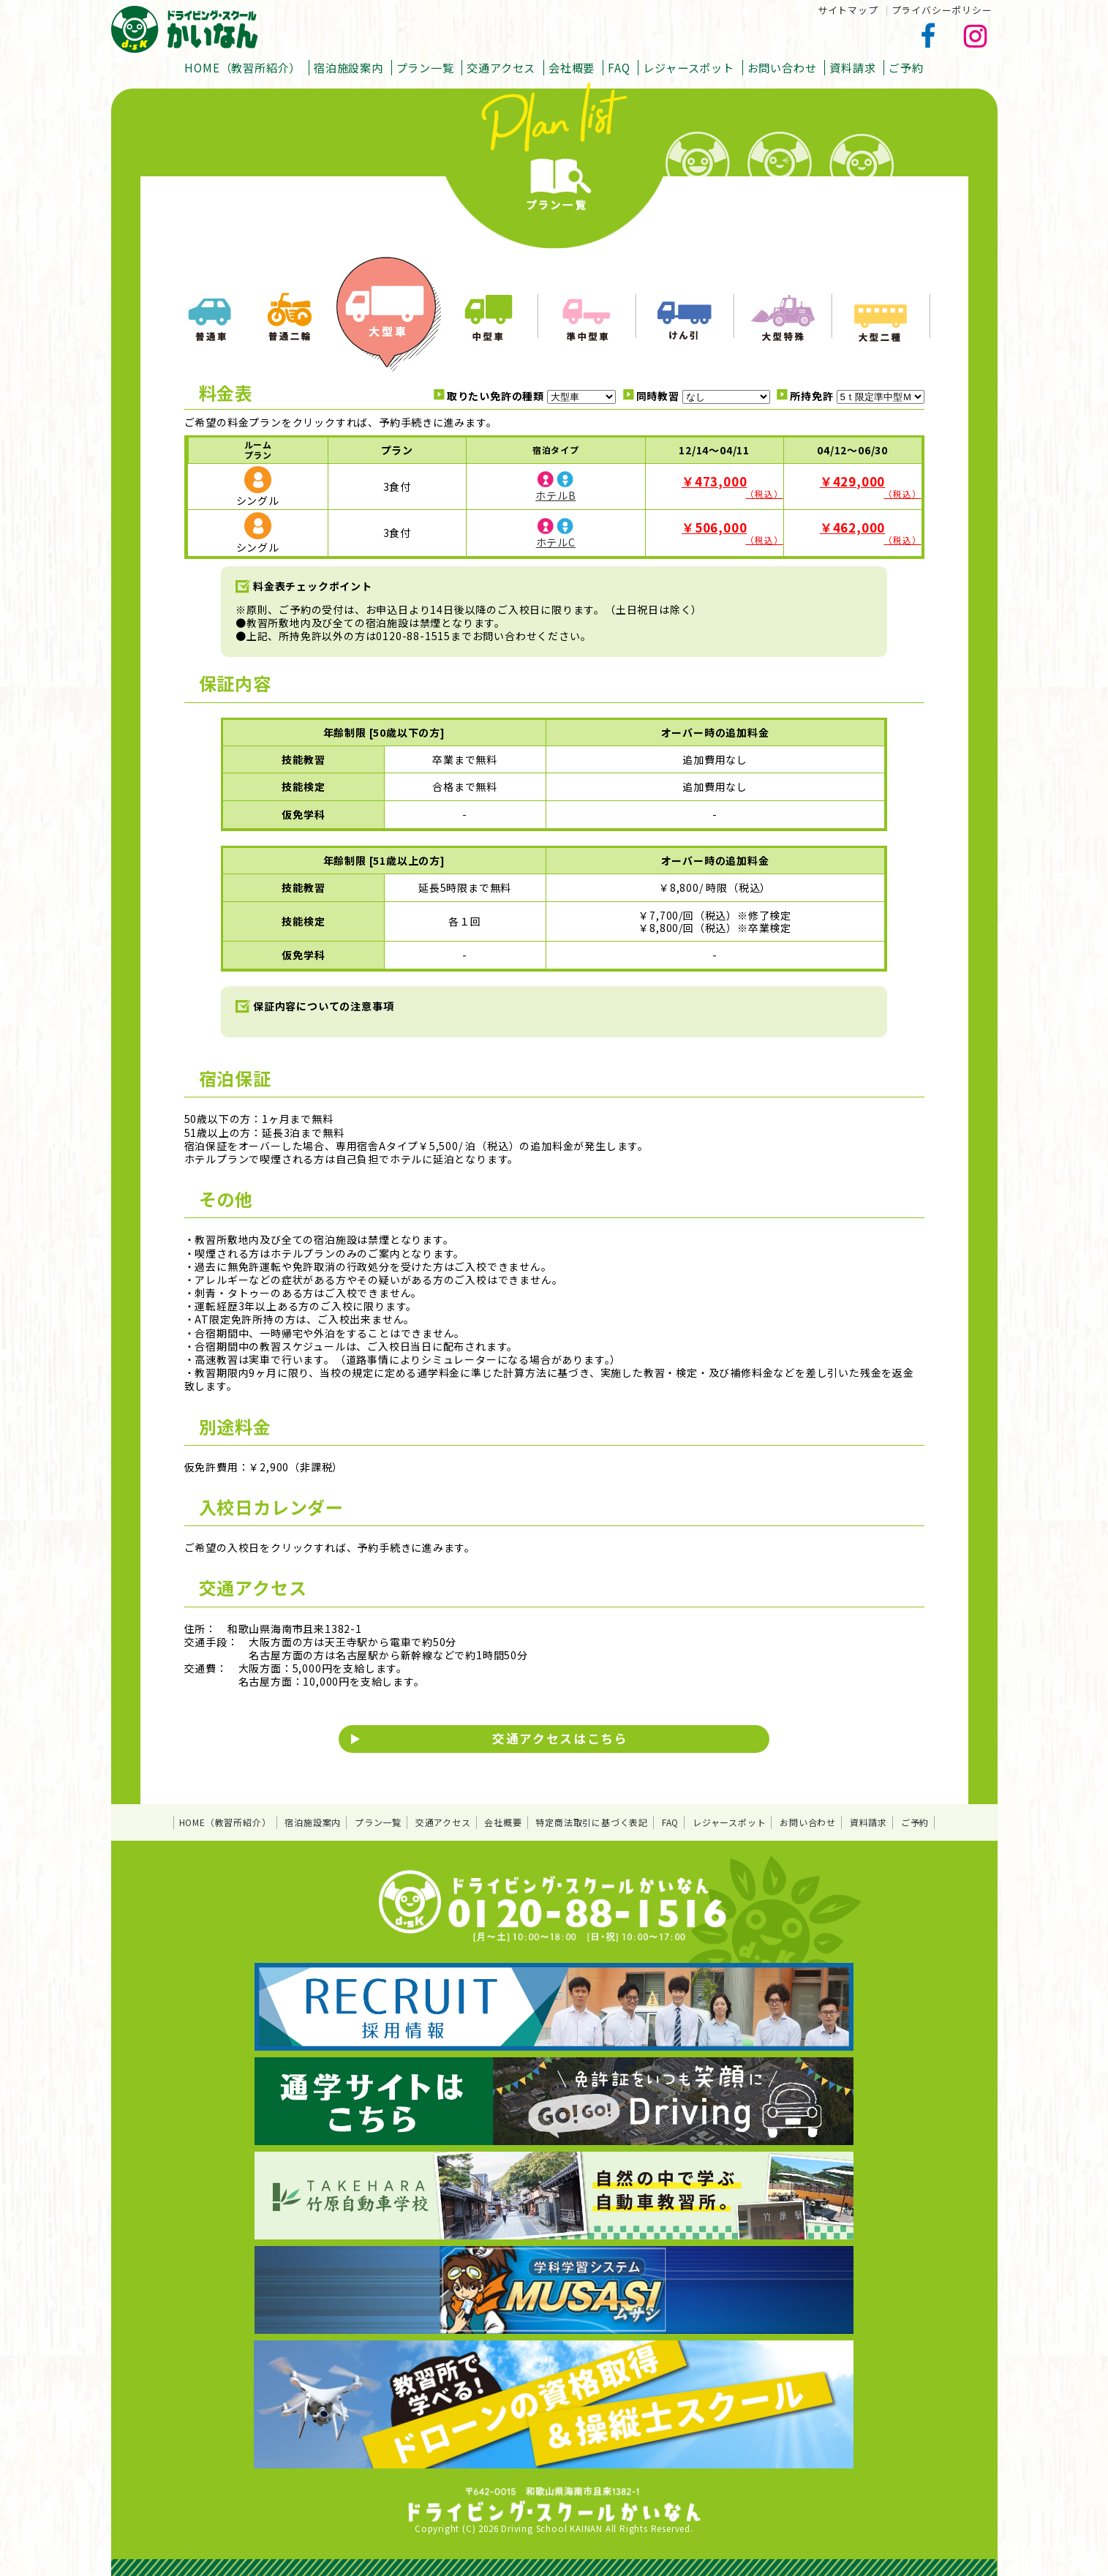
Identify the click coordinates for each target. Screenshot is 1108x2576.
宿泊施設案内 (348, 67)
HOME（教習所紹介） (242, 67)
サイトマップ (848, 10)
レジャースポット (688, 67)
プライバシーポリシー (942, 10)
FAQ (619, 67)
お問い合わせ (782, 67)
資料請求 (852, 67)
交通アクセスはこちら (560, 1738)
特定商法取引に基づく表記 (591, 1822)
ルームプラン (258, 449)
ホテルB (555, 495)
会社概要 (572, 67)
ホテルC (556, 542)
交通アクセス (501, 67)
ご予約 (906, 67)
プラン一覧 (425, 67)
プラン (397, 450)
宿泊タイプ (555, 449)
